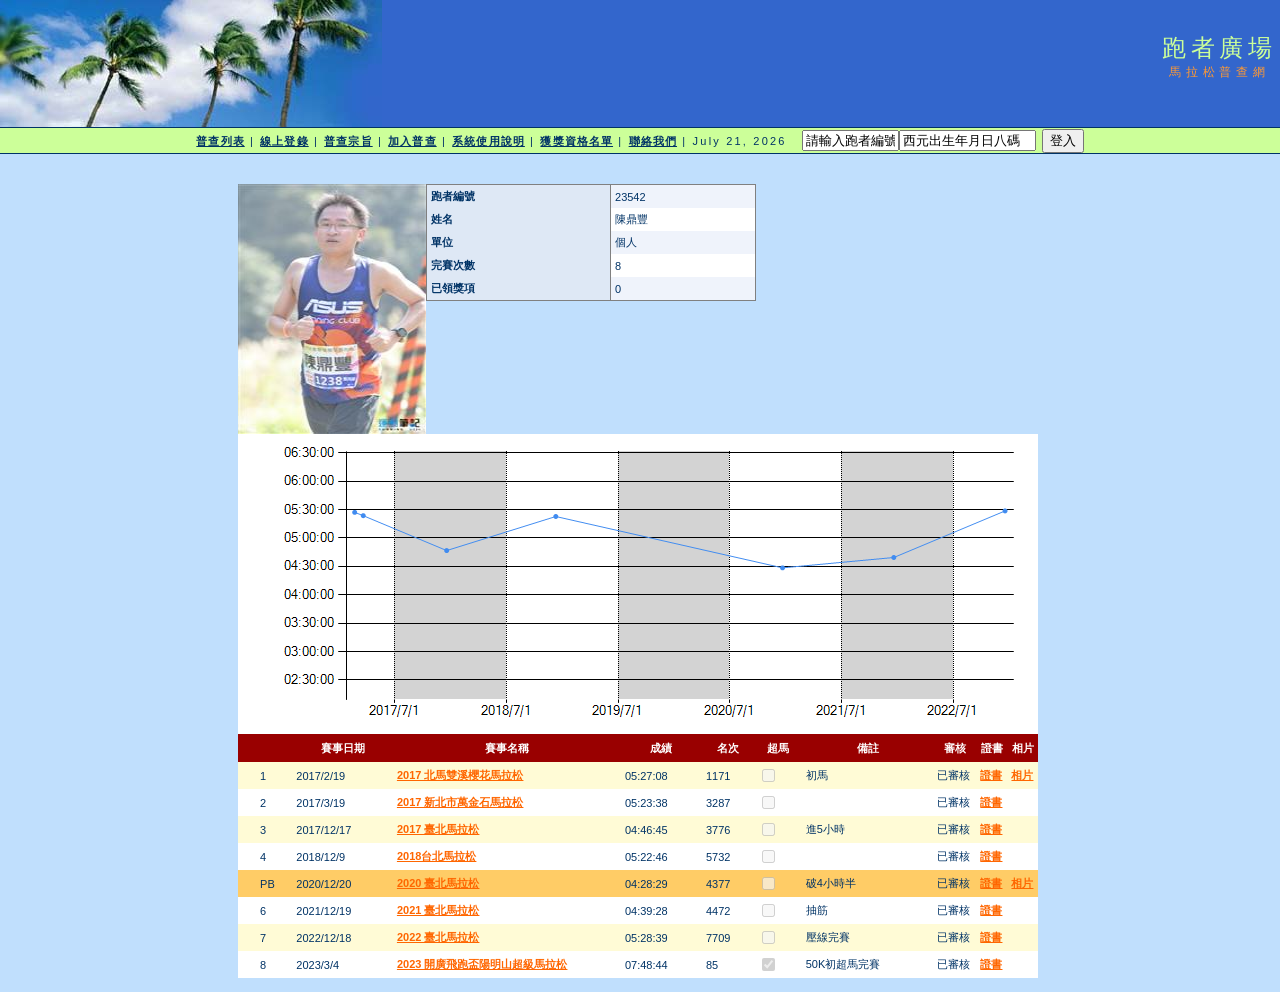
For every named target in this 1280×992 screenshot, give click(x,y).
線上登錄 (284, 141)
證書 (991, 775)
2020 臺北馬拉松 (438, 883)
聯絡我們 (653, 141)
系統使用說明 (488, 141)
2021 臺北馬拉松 (438, 910)
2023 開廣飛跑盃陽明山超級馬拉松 (482, 964)
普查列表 (220, 141)
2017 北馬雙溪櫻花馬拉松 (460, 775)
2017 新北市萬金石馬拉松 (460, 802)
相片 (1022, 775)
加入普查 (412, 141)
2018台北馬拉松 (436, 856)
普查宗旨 (348, 141)
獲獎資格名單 (576, 141)
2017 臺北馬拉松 (438, 829)
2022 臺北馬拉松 (438, 937)
